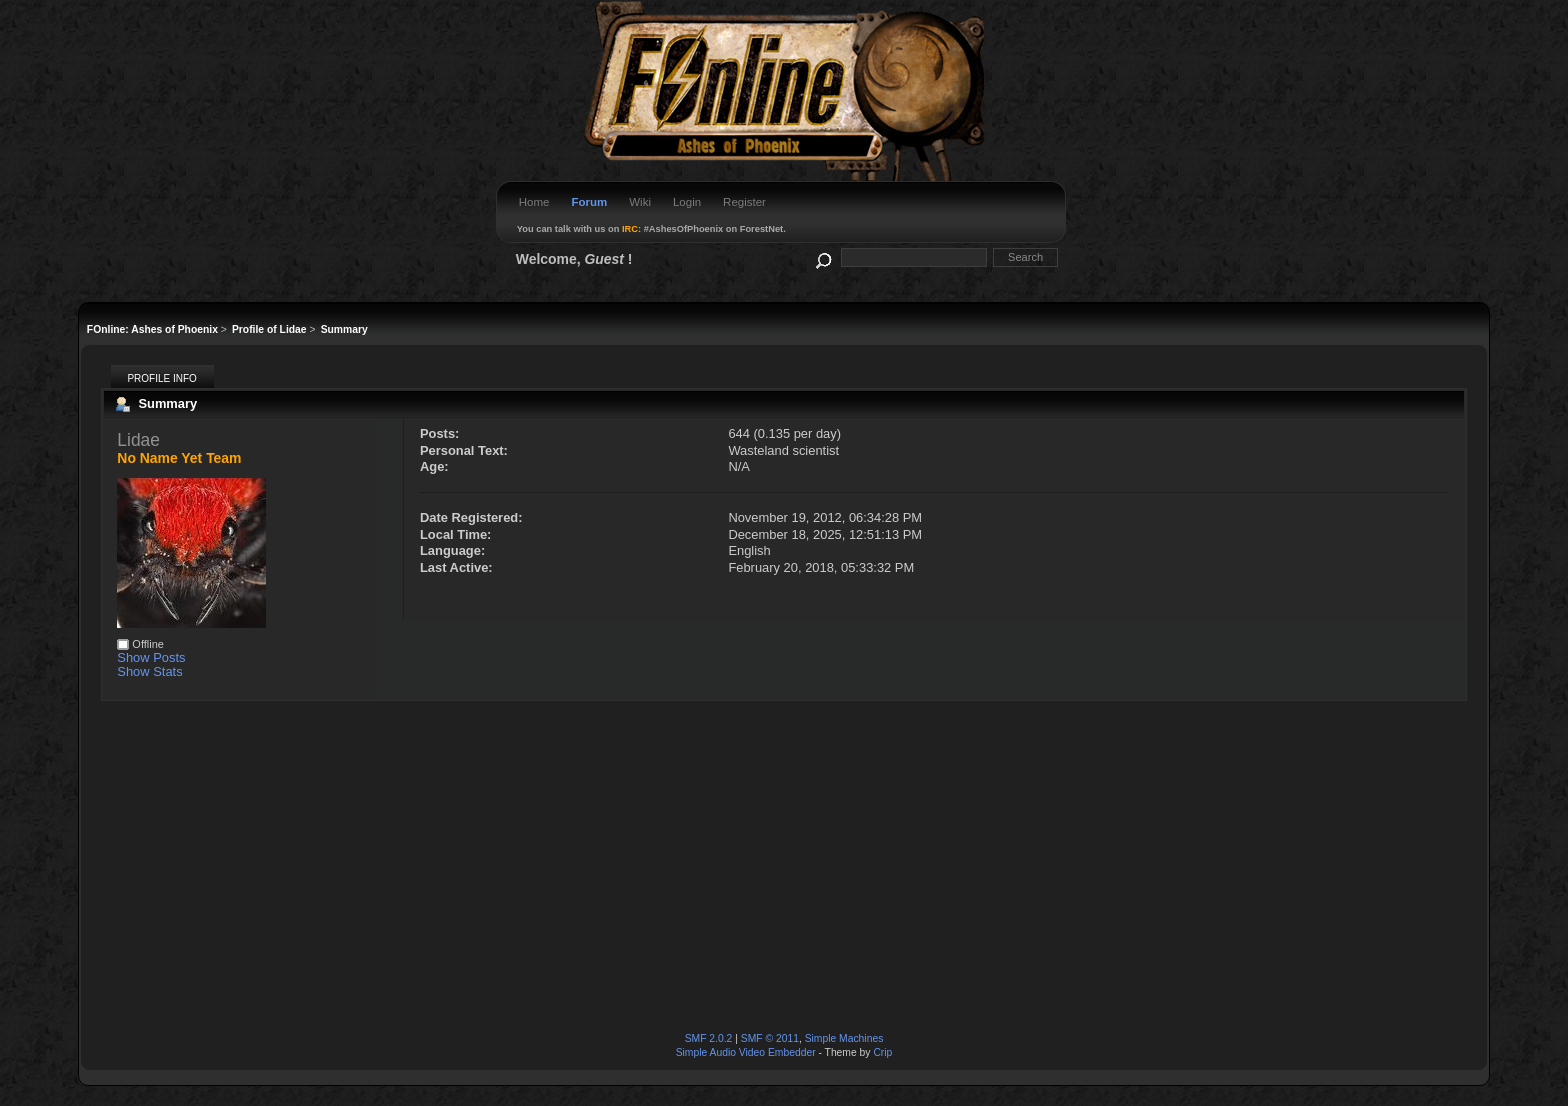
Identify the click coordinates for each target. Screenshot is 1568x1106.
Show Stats (149, 671)
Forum (589, 202)
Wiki (640, 202)
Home (534, 202)
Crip (882, 1052)
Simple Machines (844, 1038)
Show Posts (151, 657)
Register (744, 202)
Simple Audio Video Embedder (746, 1052)
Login (687, 202)
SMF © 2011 (770, 1038)
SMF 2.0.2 (709, 1038)
